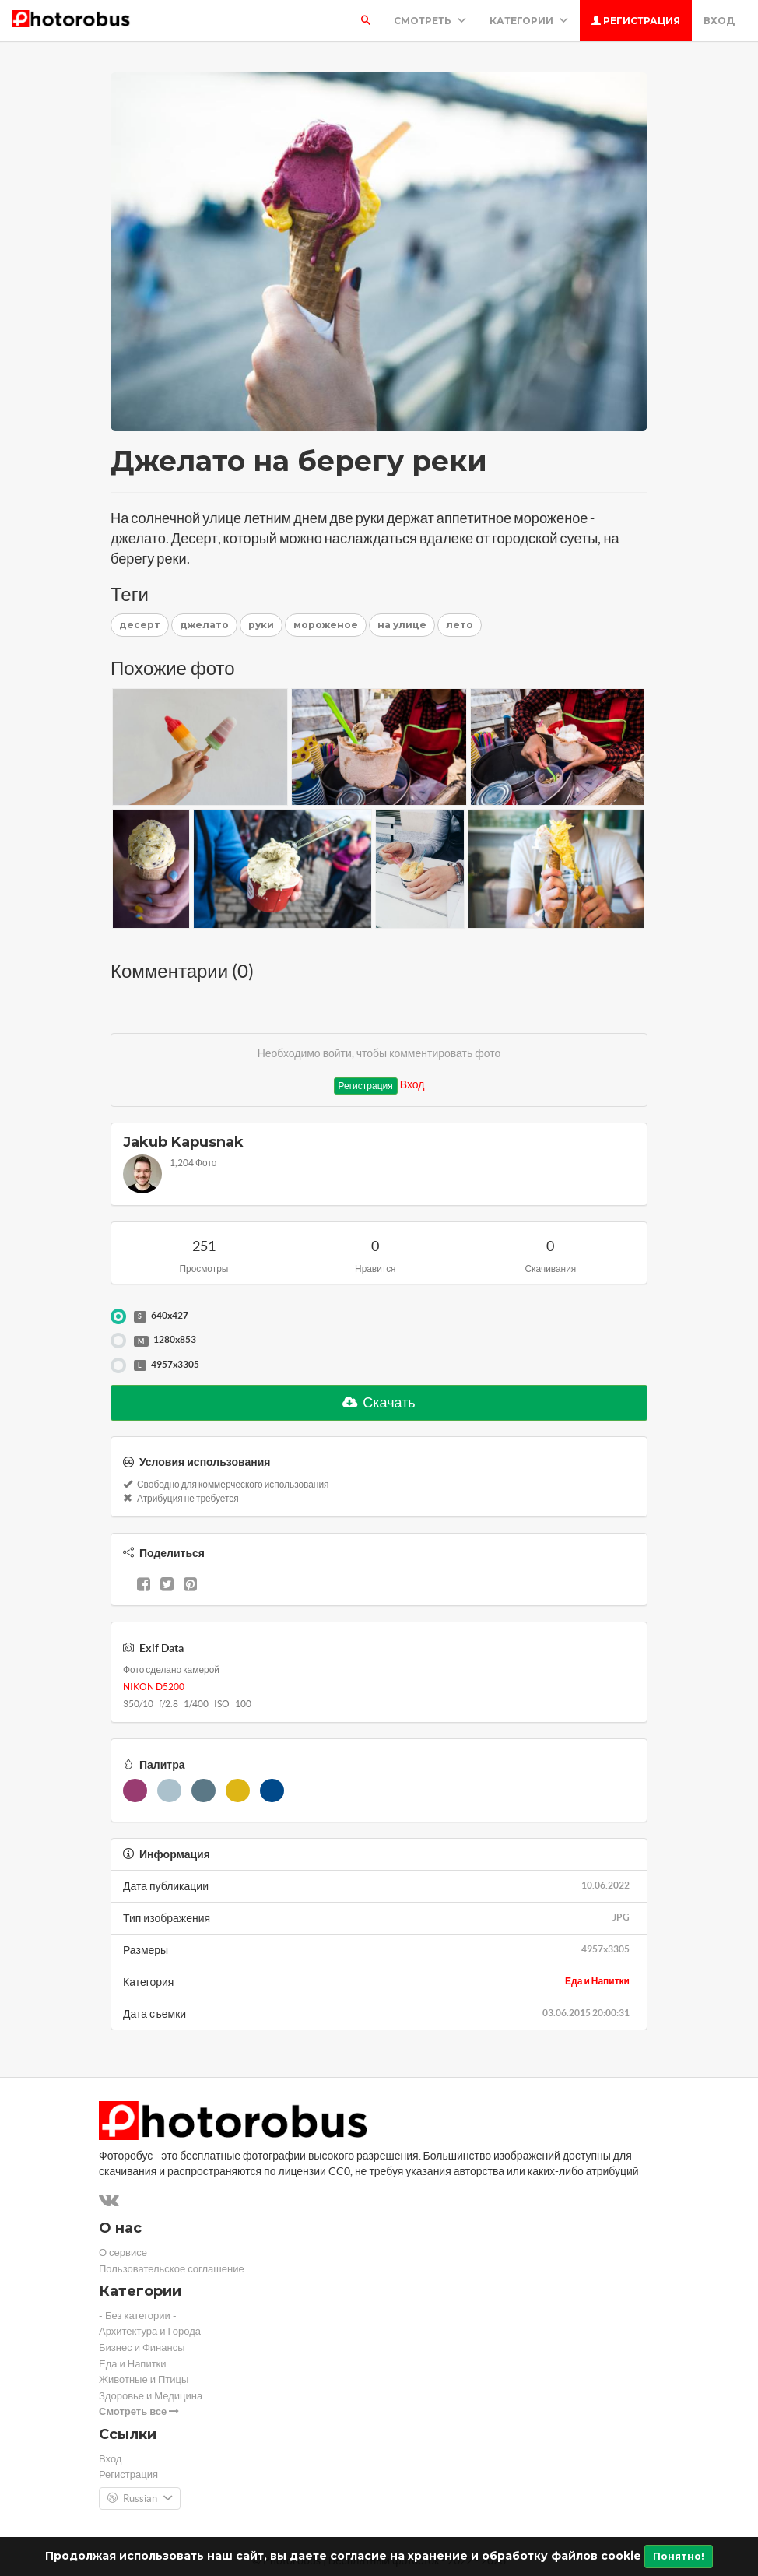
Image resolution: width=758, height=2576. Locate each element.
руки (261, 625)
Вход (719, 20)
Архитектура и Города (150, 2331)
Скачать (379, 1402)
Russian (139, 2499)
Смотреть (430, 20)
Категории (529, 20)
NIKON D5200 (153, 1687)
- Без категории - (138, 2315)
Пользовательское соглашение (171, 2269)
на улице (401, 625)
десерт (139, 625)
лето (459, 625)
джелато (204, 625)
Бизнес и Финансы (142, 2347)
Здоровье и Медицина (150, 2396)
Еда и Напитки (597, 1981)
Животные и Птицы (143, 2379)
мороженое (325, 625)
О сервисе (123, 2252)
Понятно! (678, 2556)
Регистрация (635, 20)
